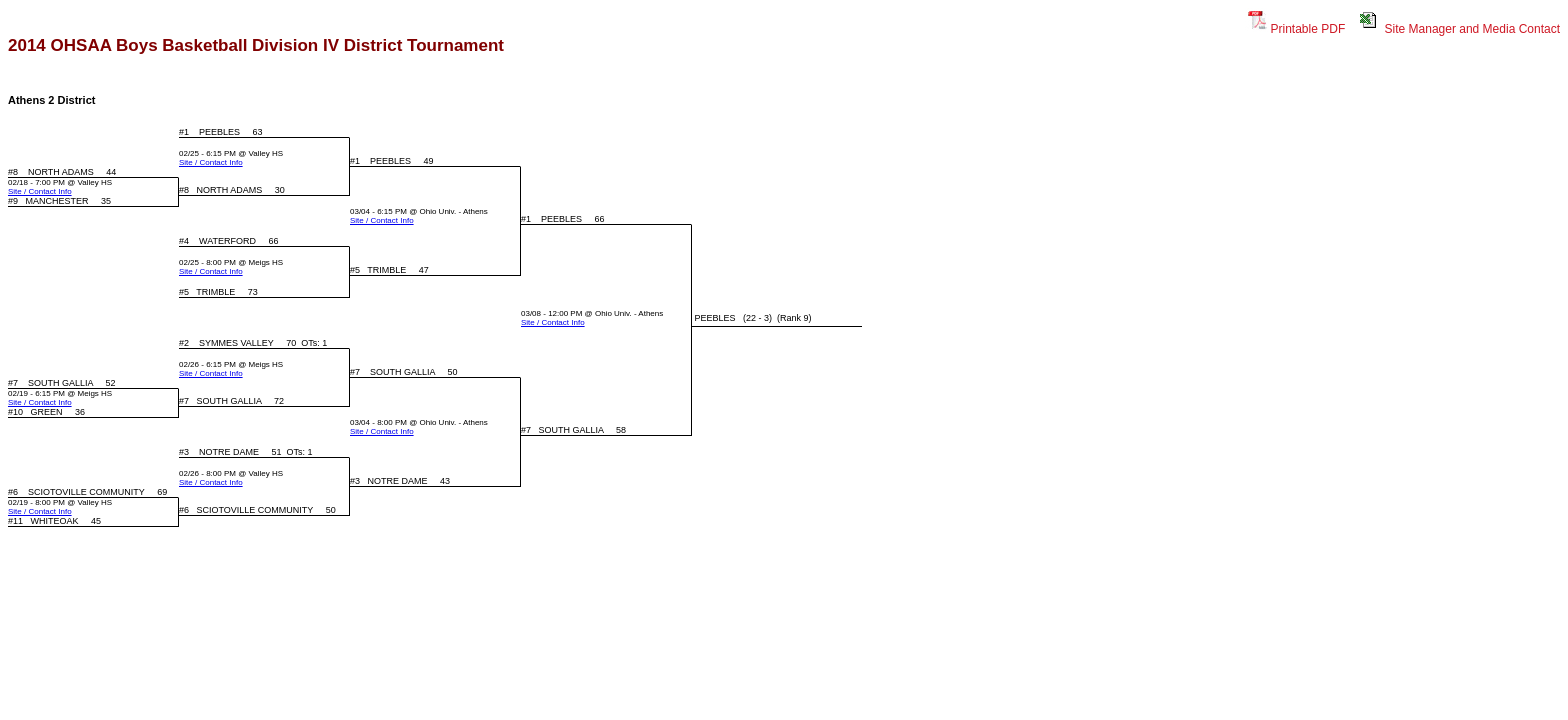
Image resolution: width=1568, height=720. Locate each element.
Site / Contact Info (211, 162)
